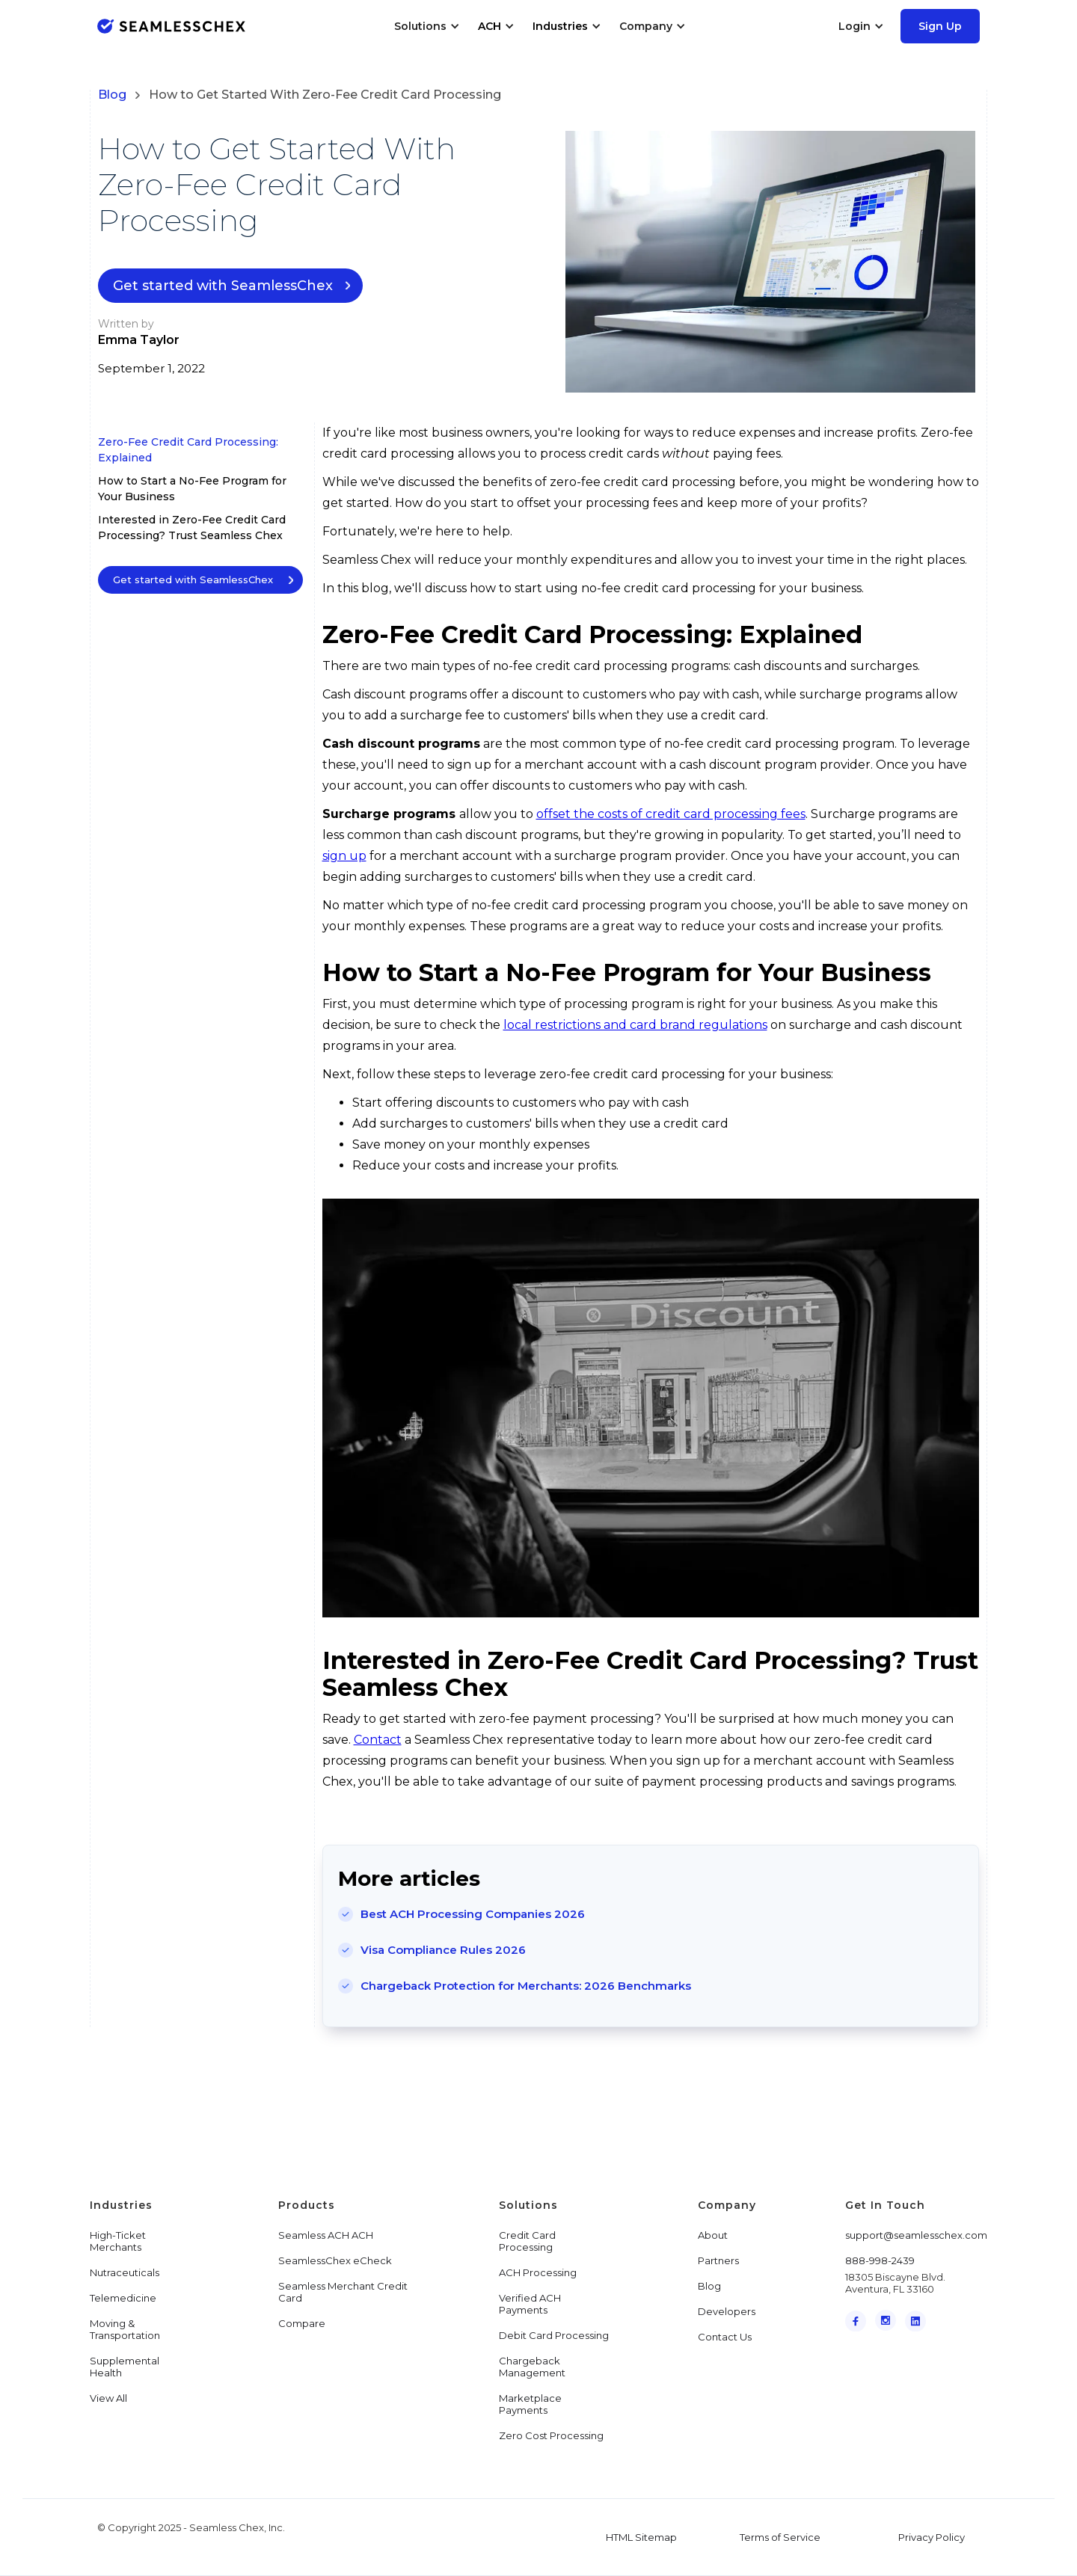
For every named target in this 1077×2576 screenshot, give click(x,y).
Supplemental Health (124, 2367)
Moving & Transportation (125, 2329)
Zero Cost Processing (551, 2435)
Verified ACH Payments (530, 2304)
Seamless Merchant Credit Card (343, 2292)
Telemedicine (123, 2298)
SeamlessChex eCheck (335, 2260)
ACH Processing (538, 2272)
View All (108, 2398)
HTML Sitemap (641, 2537)
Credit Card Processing (527, 2241)
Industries (560, 26)
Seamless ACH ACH (325, 2235)
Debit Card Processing (554, 2335)
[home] (171, 26)
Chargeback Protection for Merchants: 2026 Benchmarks (525, 1986)
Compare (301, 2323)
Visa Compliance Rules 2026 (443, 1950)
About (713, 2235)
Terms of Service (780, 2537)
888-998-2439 (880, 2260)
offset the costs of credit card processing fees (671, 814)
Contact (378, 1740)
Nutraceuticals (124, 2272)
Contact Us (725, 2337)
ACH (489, 26)
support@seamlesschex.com (916, 2235)
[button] (427, 26)
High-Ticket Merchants (118, 2241)
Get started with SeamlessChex (223, 285)
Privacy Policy (931, 2537)
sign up (344, 856)
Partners (718, 2260)
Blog (112, 94)
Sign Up (940, 26)
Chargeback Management (532, 2367)
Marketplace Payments (530, 2404)
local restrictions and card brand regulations (635, 1025)
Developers (726, 2311)
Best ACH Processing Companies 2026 (472, 1914)
